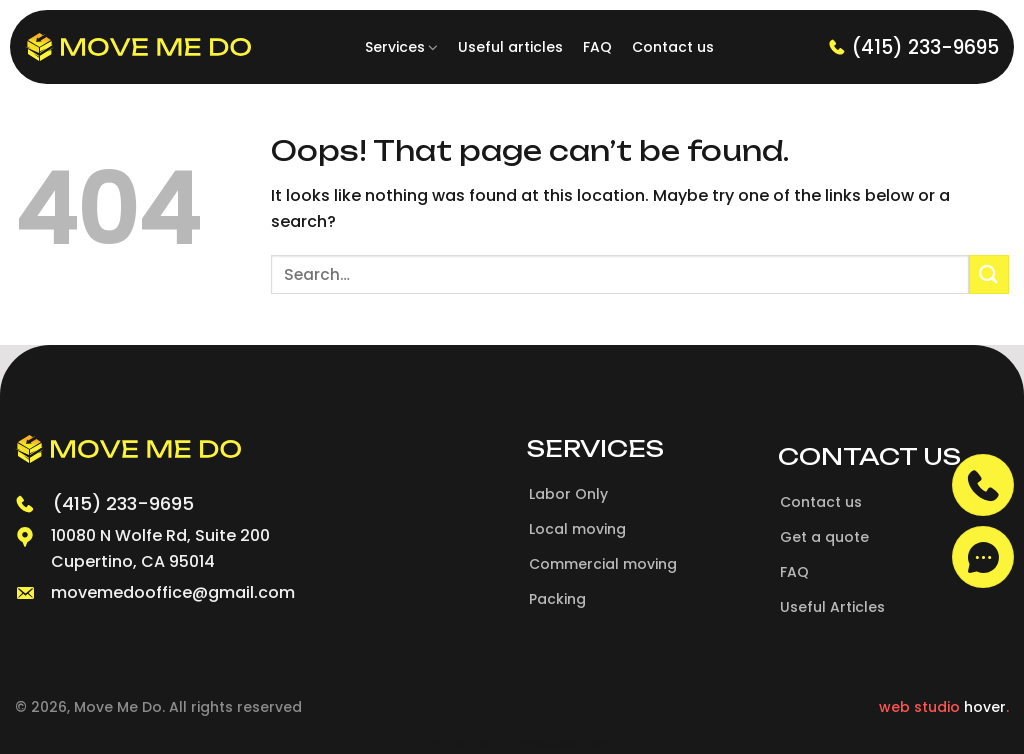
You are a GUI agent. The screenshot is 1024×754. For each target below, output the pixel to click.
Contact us (673, 47)
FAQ (597, 47)
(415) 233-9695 (913, 47)
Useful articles (510, 47)
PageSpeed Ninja (563, 743)
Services (401, 47)
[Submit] (989, 274)
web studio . (944, 707)
